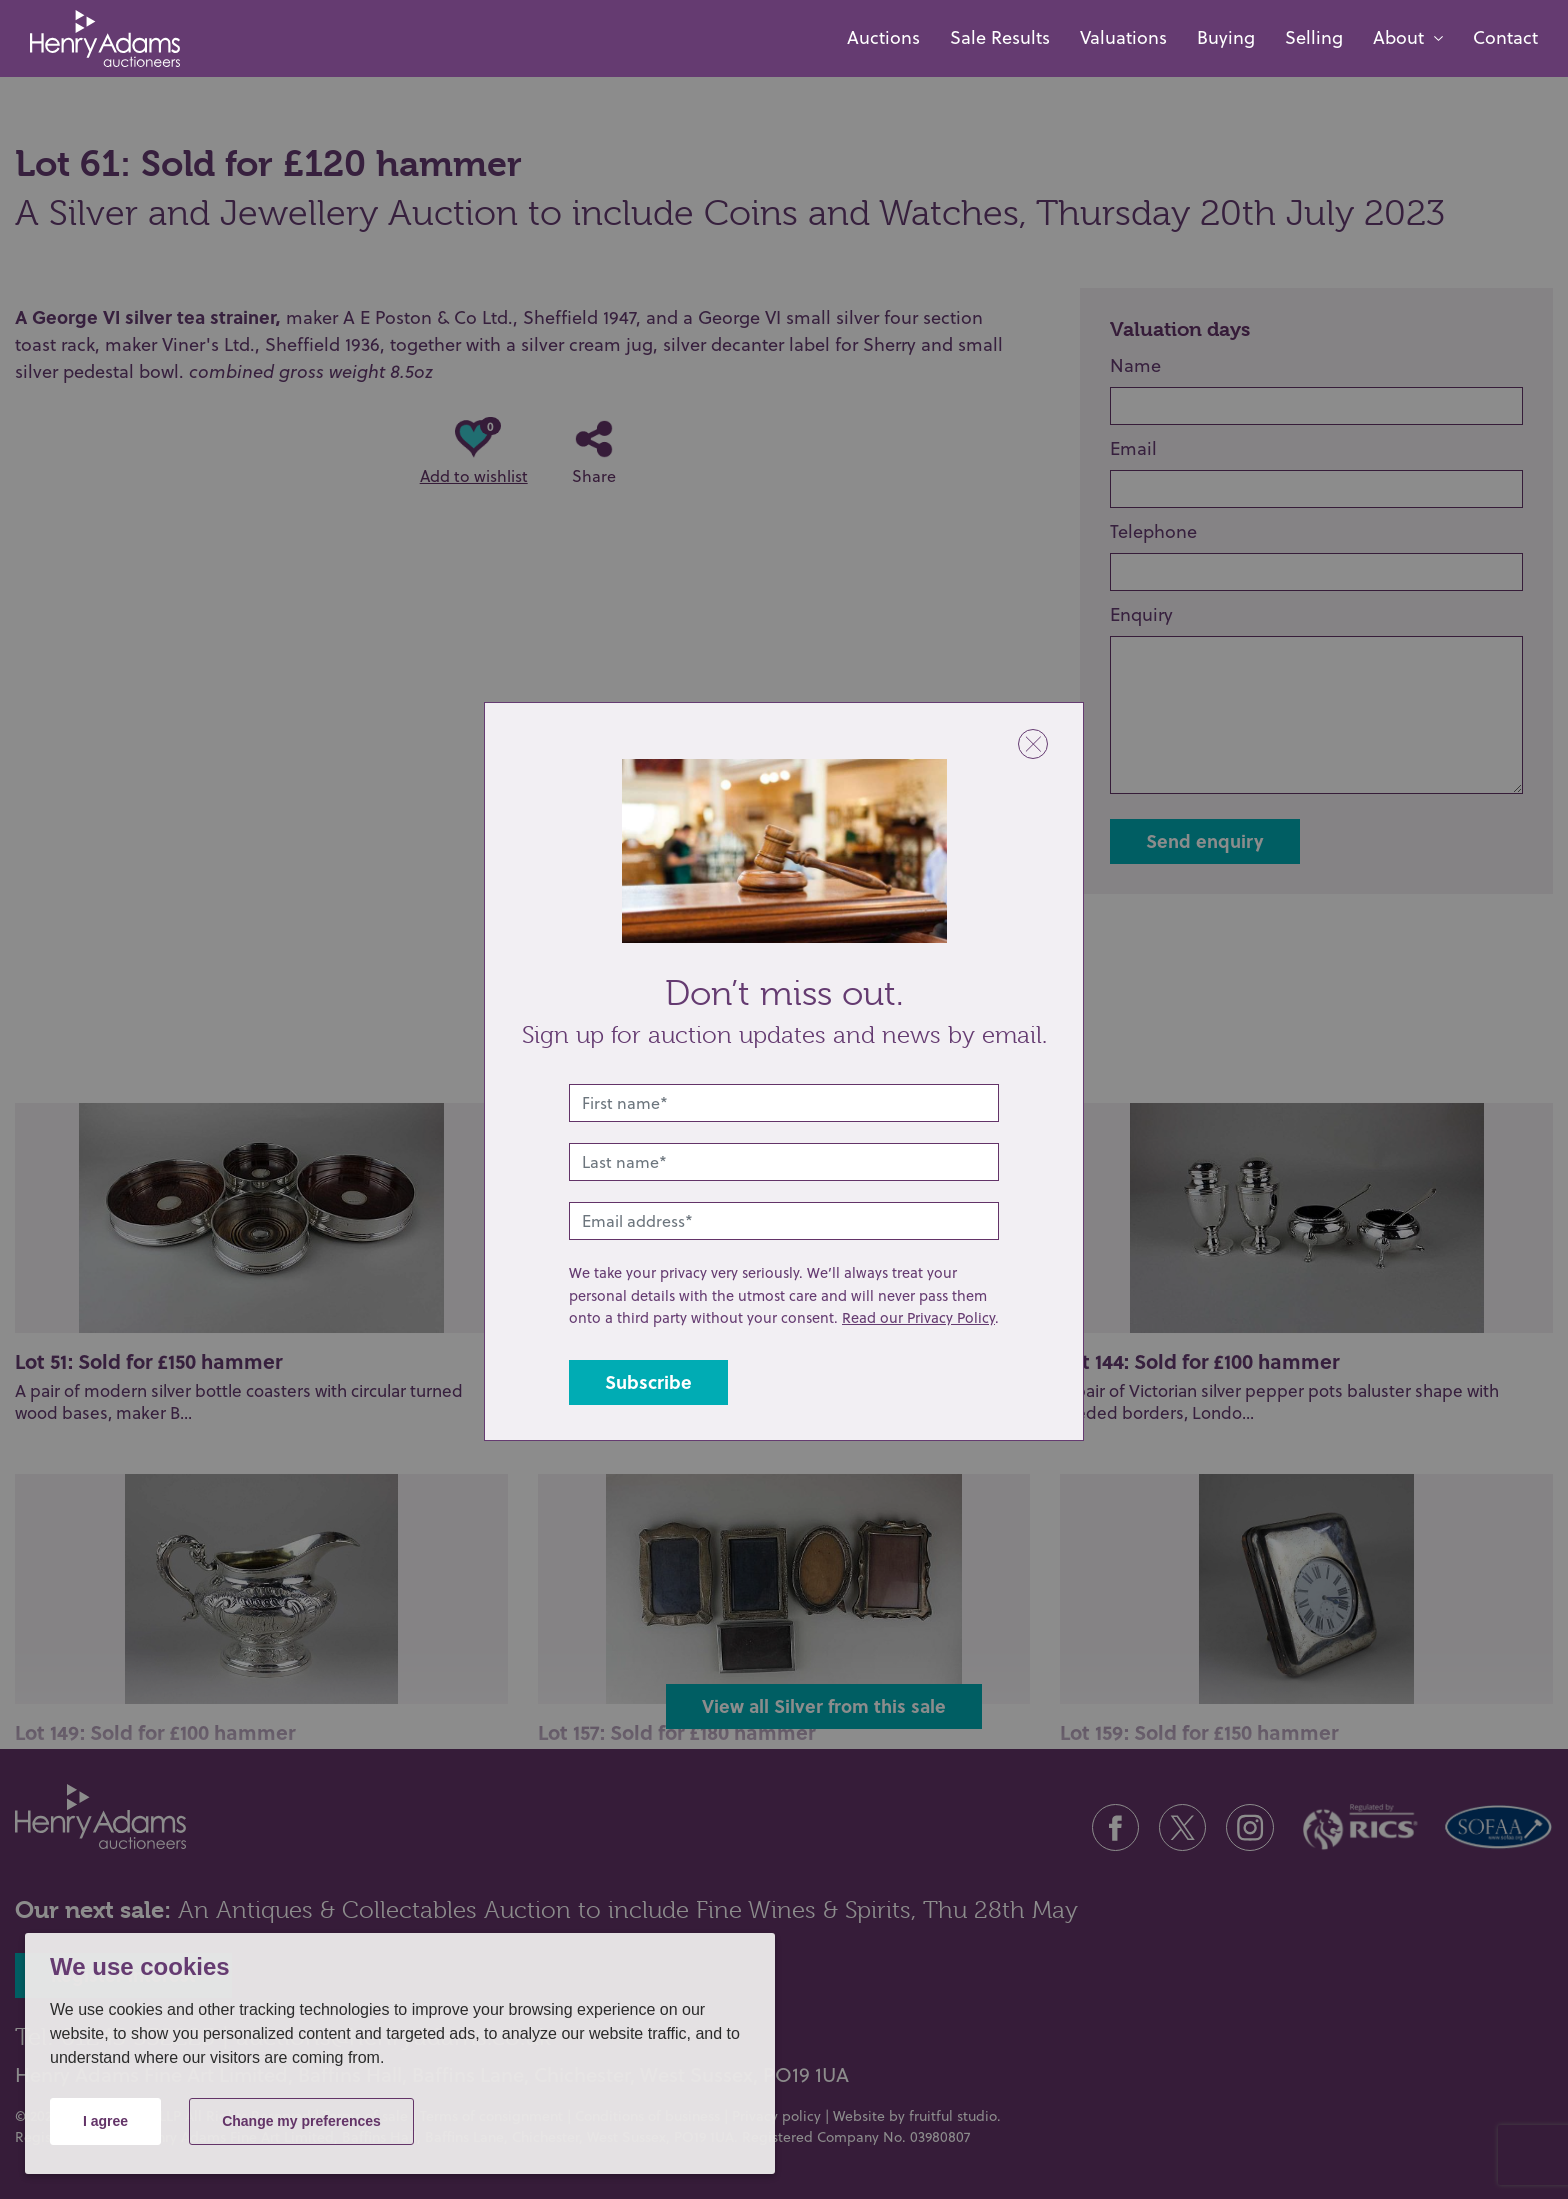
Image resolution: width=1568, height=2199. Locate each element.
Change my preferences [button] (301, 2121)
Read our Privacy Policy (918, 1317)
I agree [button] (105, 2121)
